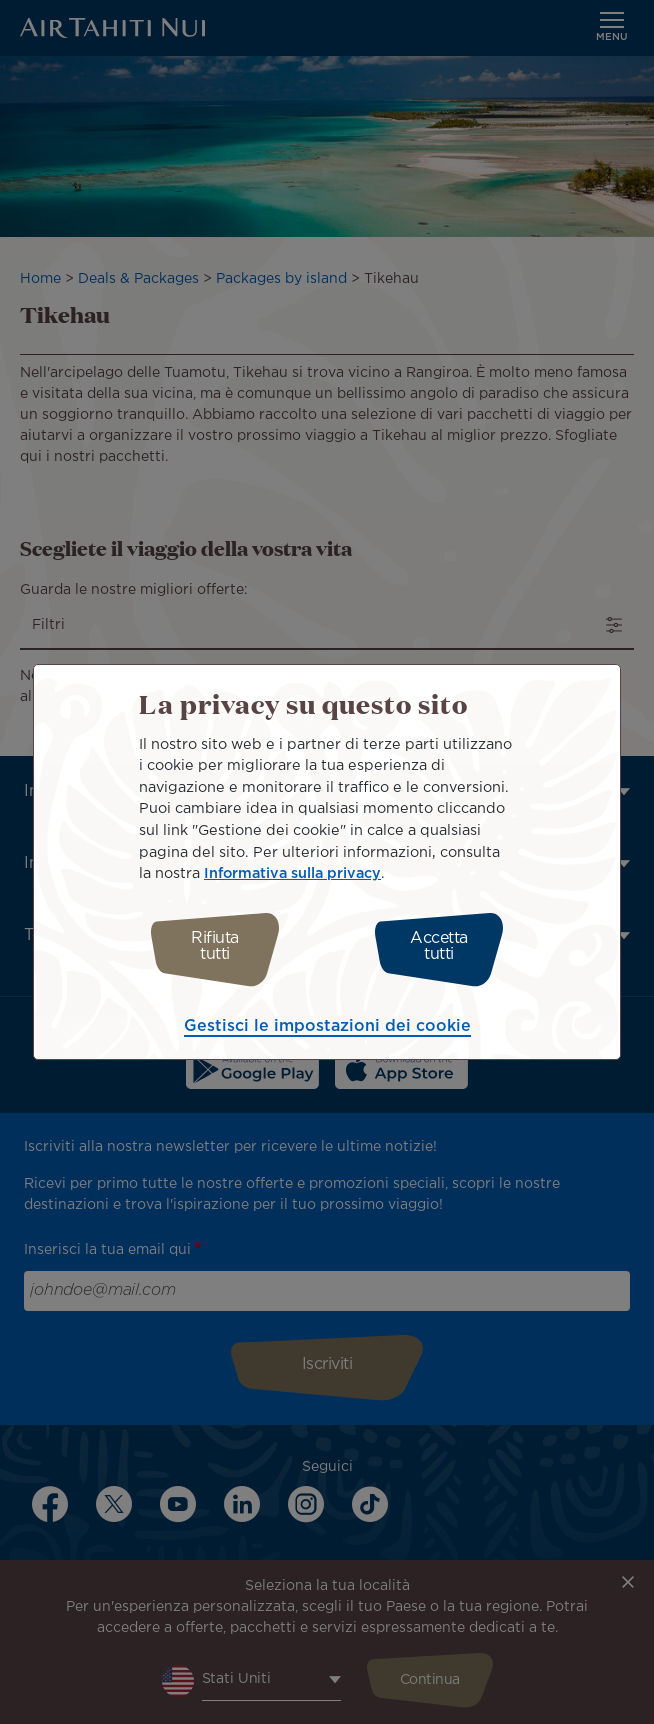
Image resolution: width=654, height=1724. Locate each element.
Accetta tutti (439, 946)
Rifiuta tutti (215, 946)
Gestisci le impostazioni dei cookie (327, 1026)
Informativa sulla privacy (292, 873)
